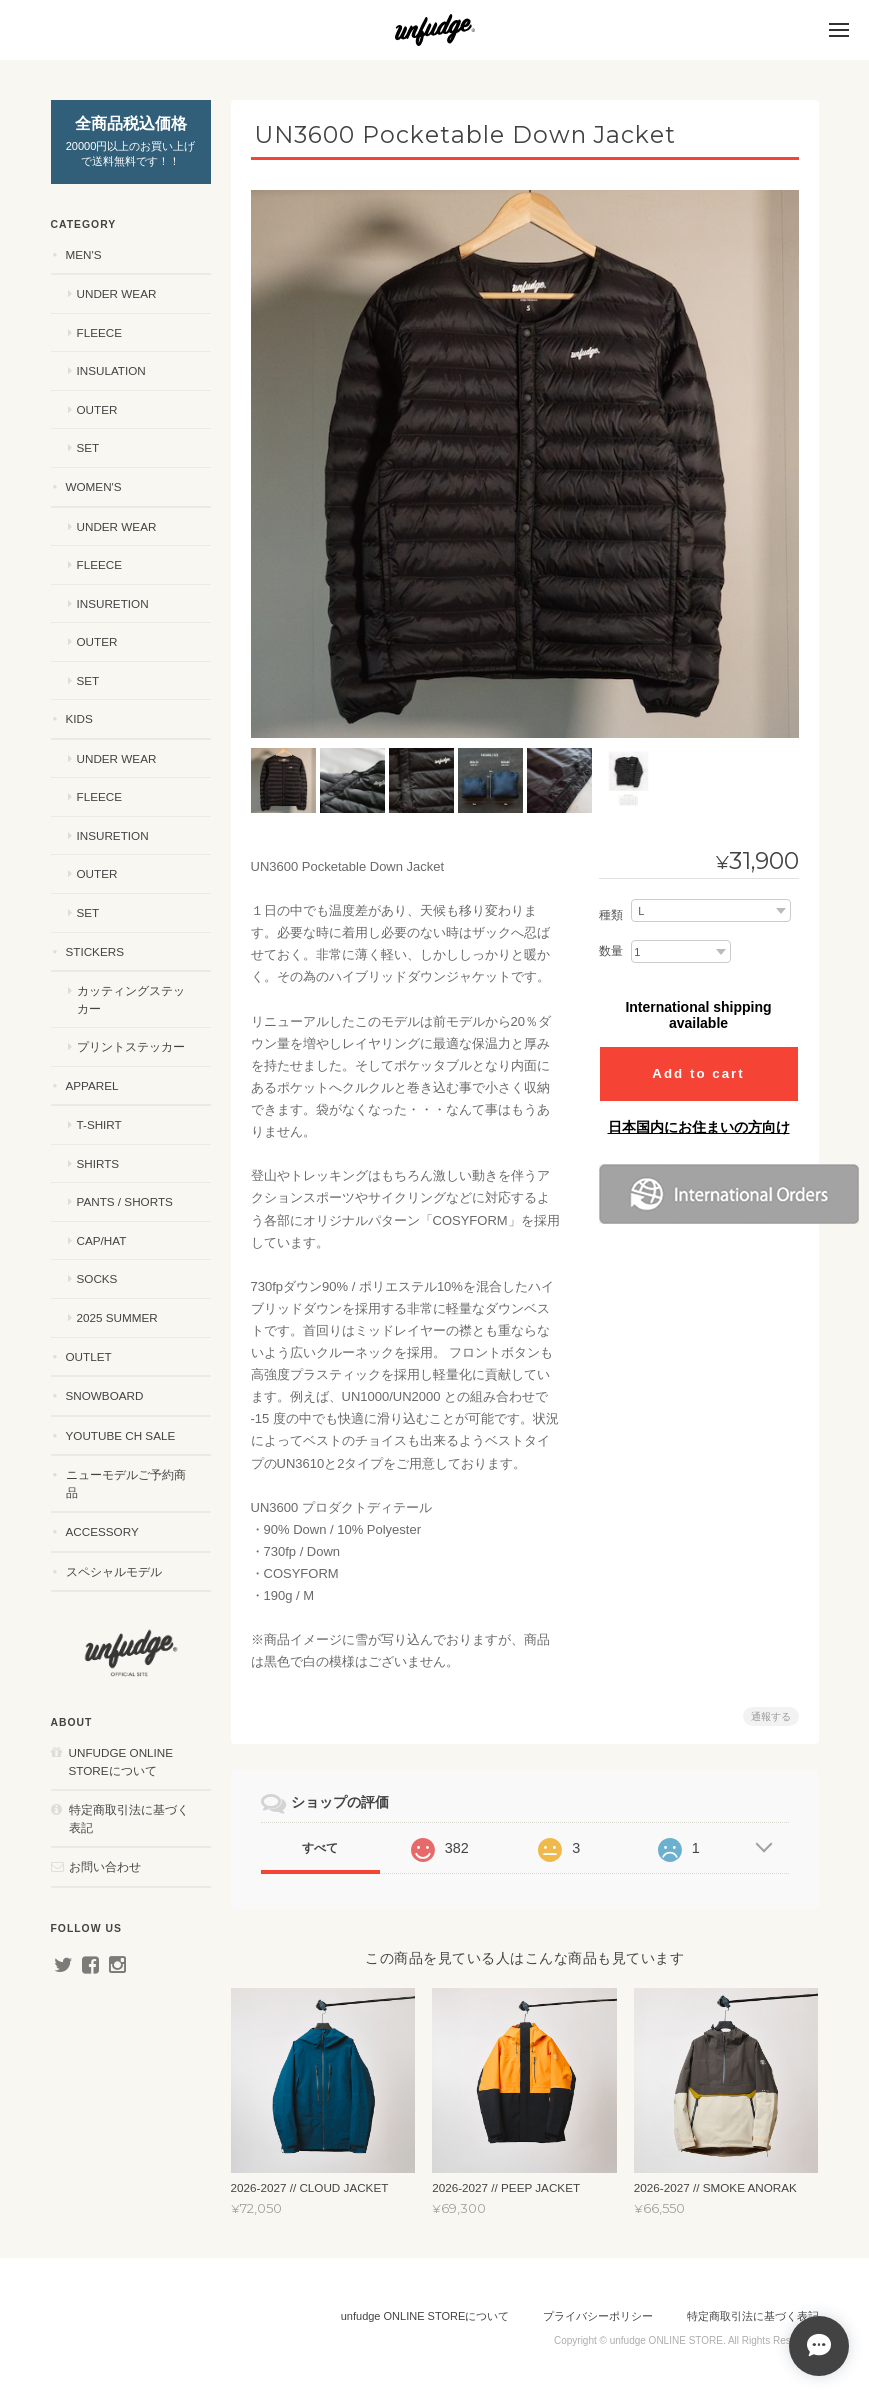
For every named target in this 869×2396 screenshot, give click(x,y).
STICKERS (95, 951)
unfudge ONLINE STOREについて (121, 1761)
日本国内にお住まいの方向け (699, 1127)
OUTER (97, 409)
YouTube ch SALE (121, 1435)
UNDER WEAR (117, 293)
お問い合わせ (105, 1866)
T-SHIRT (99, 1124)
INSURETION (113, 603)
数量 (611, 951)
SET (88, 447)
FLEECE (99, 332)
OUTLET (89, 1356)
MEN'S (84, 254)
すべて (320, 1848)
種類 (611, 915)
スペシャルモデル (114, 1571)
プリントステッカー (131, 1046)
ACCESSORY (102, 1531)
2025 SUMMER (117, 1317)
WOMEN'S (94, 486)
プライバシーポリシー (598, 2316)
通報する (771, 1716)
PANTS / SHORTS (125, 1201)
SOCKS (97, 1278)
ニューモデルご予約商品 (126, 1483)
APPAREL (92, 1085)
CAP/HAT (102, 1240)
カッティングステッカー (131, 999)
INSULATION (111, 370)
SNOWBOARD (105, 1395)
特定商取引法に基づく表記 (129, 1818)
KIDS (79, 718)
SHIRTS (98, 1163)
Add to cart (698, 1073)
